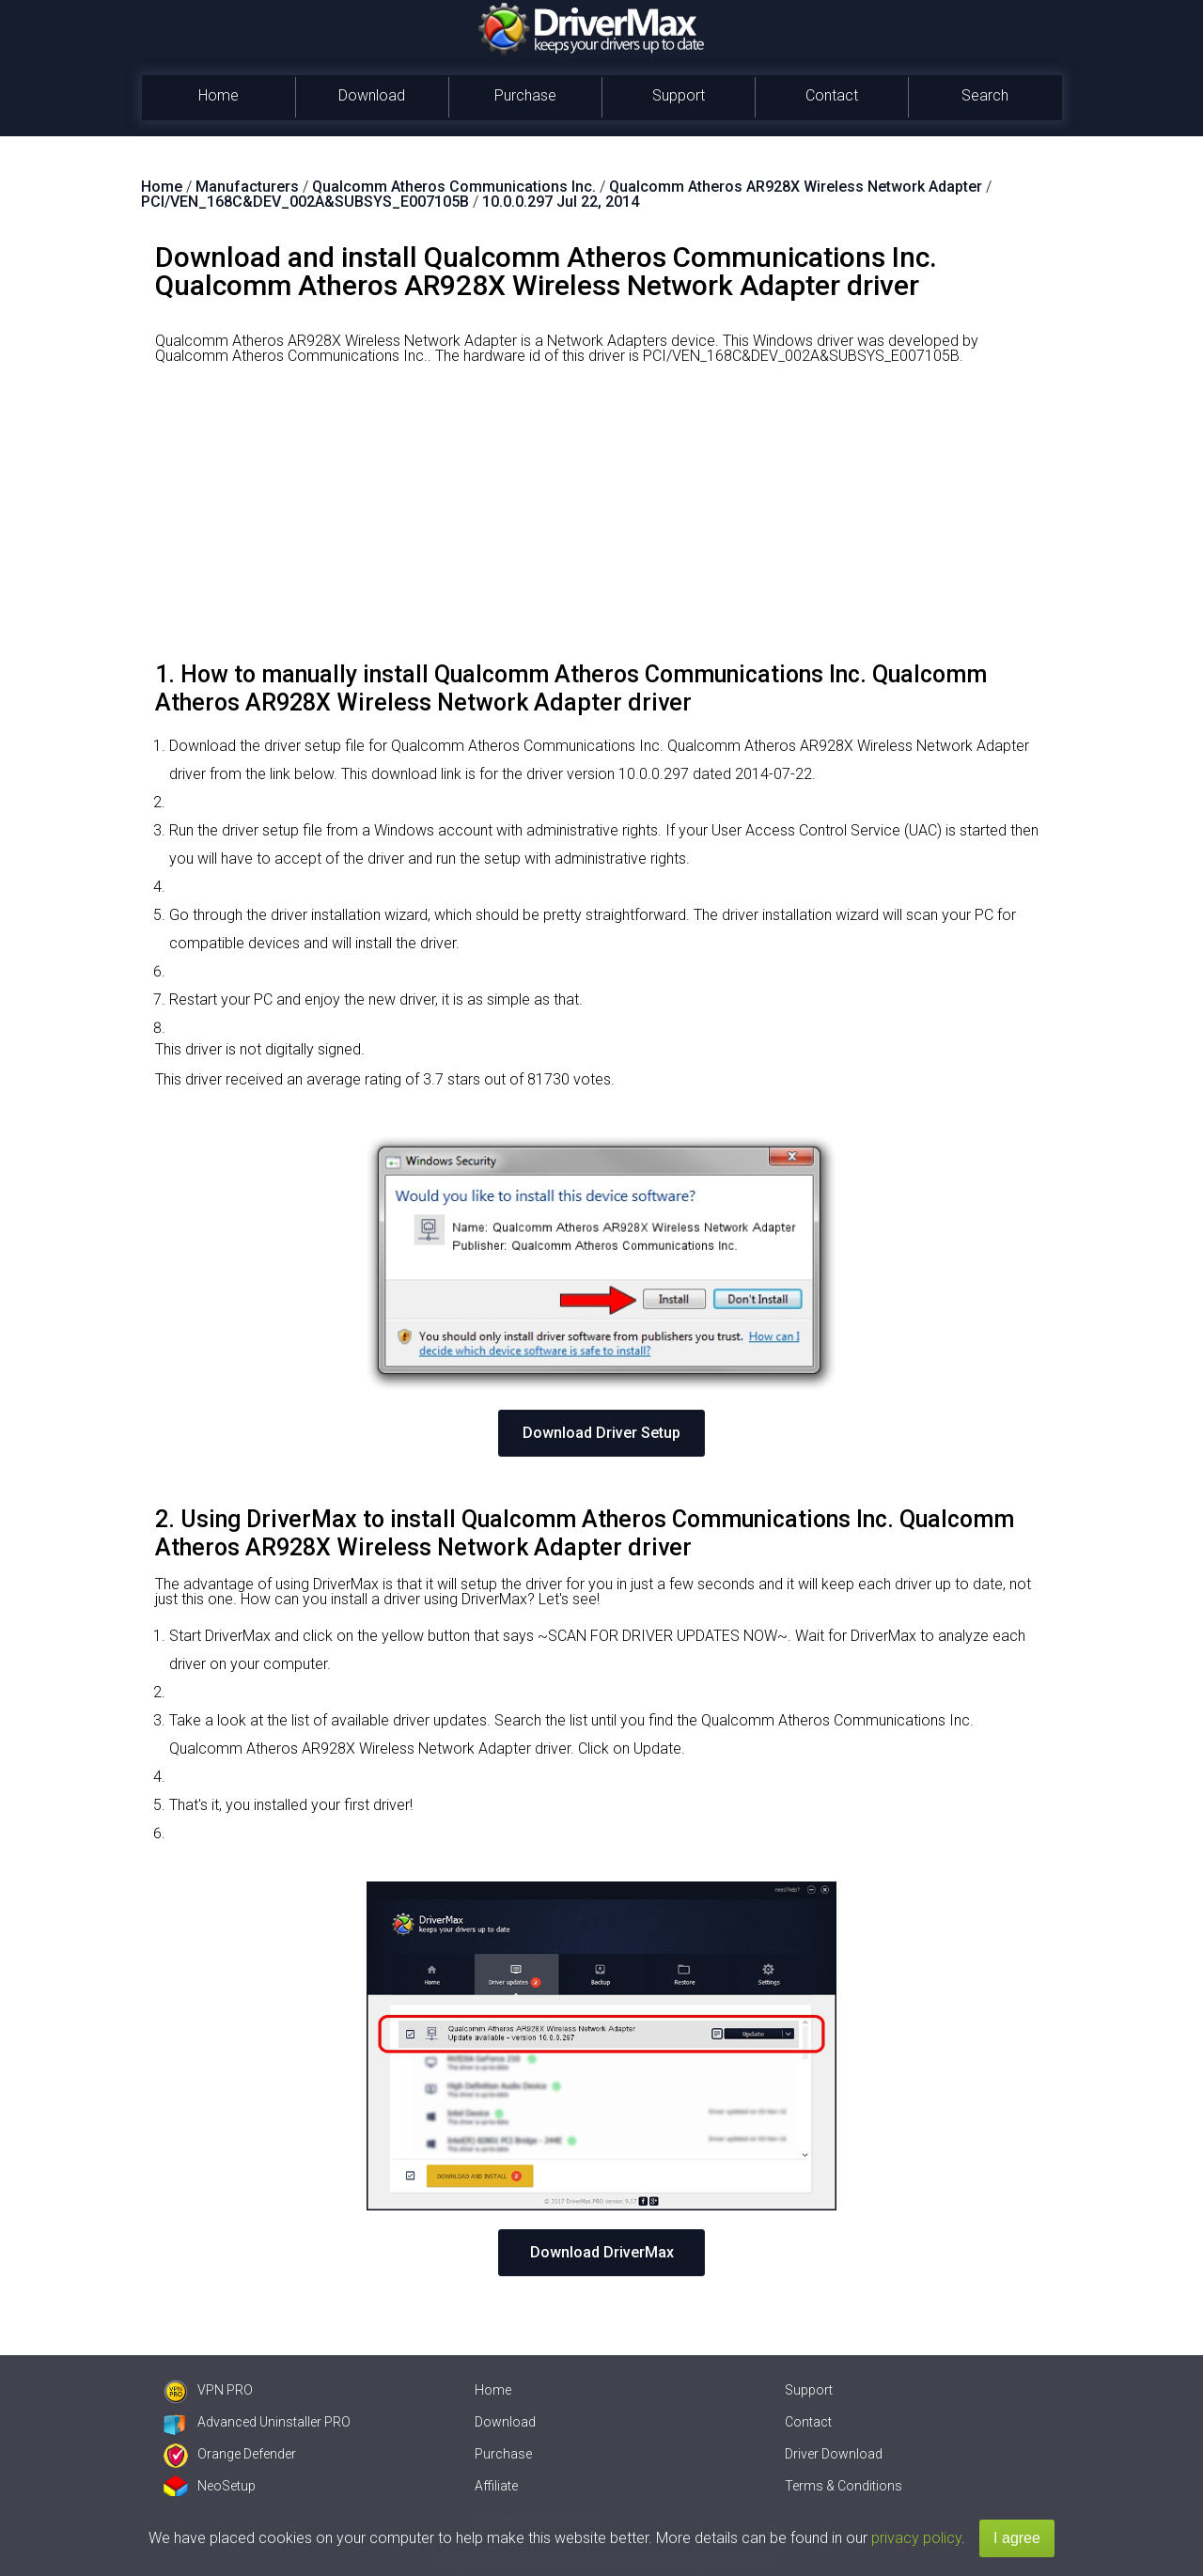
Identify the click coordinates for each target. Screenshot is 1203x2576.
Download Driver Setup (601, 1433)
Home (218, 95)
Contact (831, 95)
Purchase (525, 95)
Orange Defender (230, 2453)
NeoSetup (210, 2485)
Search (984, 95)
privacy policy (916, 2538)
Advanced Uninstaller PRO (257, 2421)
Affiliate (496, 2485)
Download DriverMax (602, 2252)
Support (678, 95)
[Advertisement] (601, 519)
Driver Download (834, 2453)
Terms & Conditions (843, 2485)
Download (371, 95)
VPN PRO (208, 2389)
